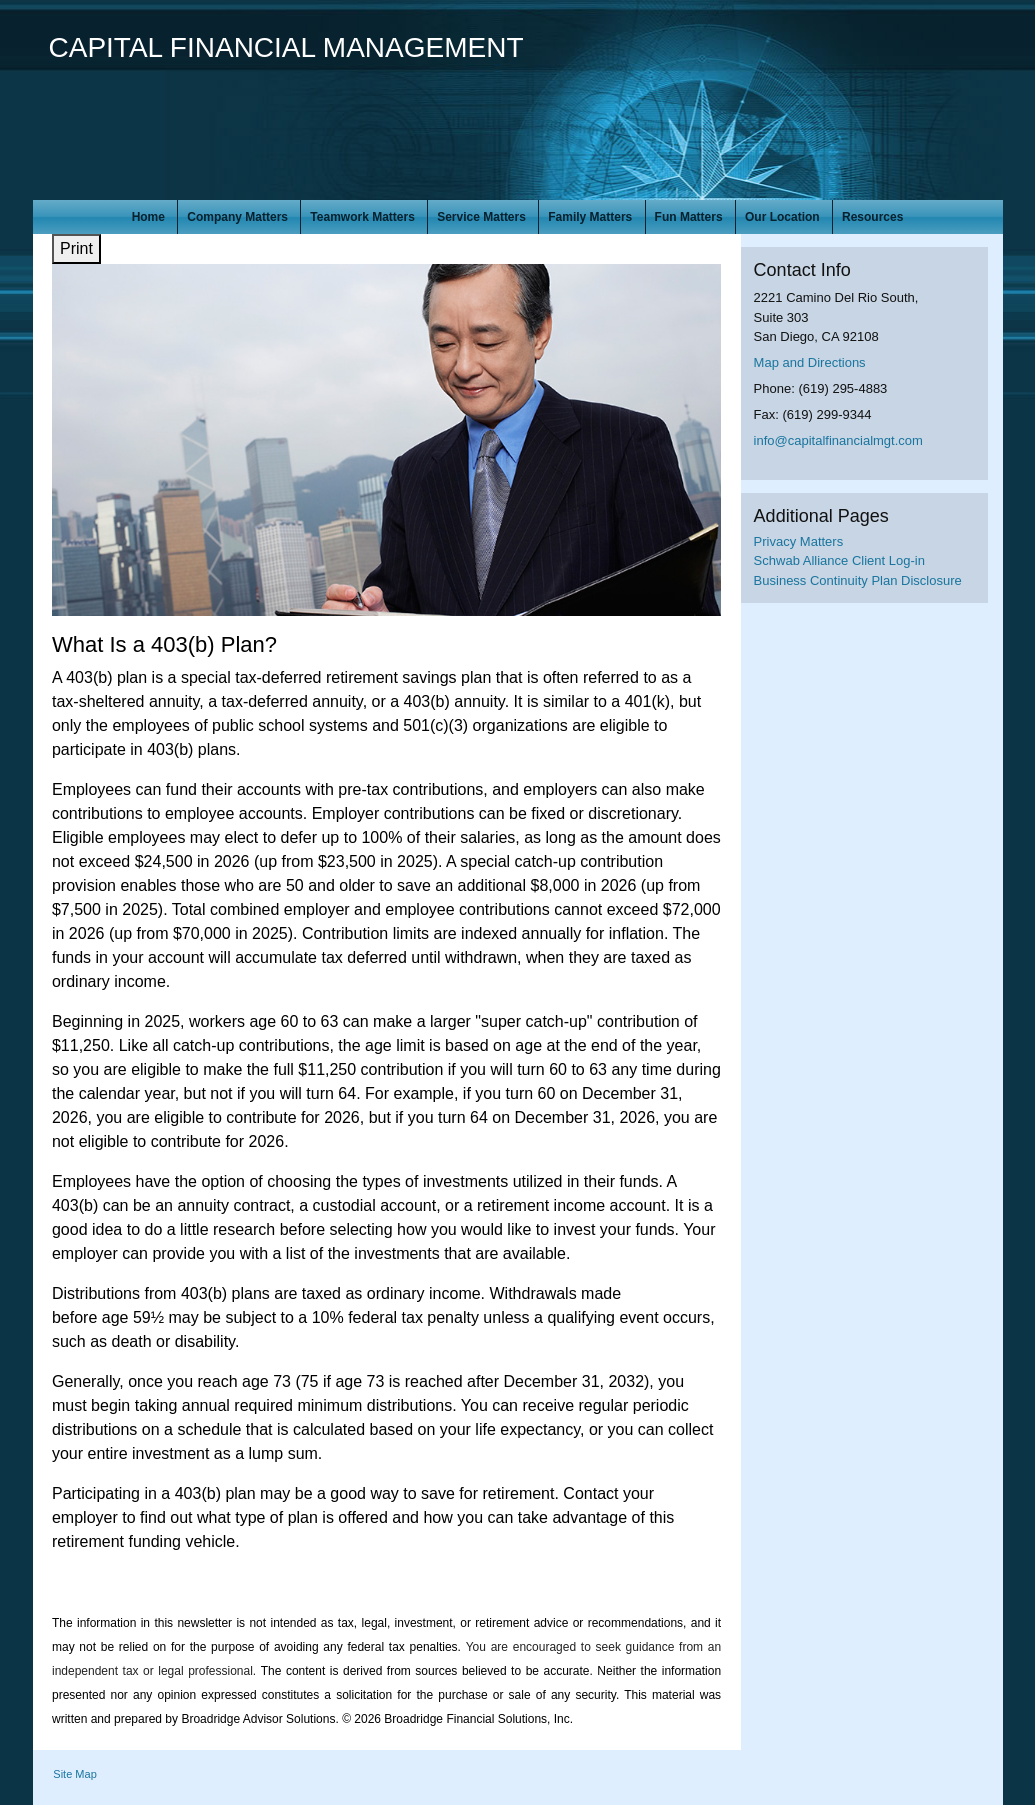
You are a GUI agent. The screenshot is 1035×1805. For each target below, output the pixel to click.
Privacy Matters (799, 541)
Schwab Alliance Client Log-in (839, 560)
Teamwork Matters (362, 217)
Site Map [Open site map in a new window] (74, 1774)
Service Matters (481, 217)
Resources (872, 217)
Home (148, 217)
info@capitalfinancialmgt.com (838, 440)
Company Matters (237, 217)
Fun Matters (689, 217)
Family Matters (590, 217)
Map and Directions (810, 362)
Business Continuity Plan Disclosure (858, 580)
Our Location (782, 217)
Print (76, 248)
